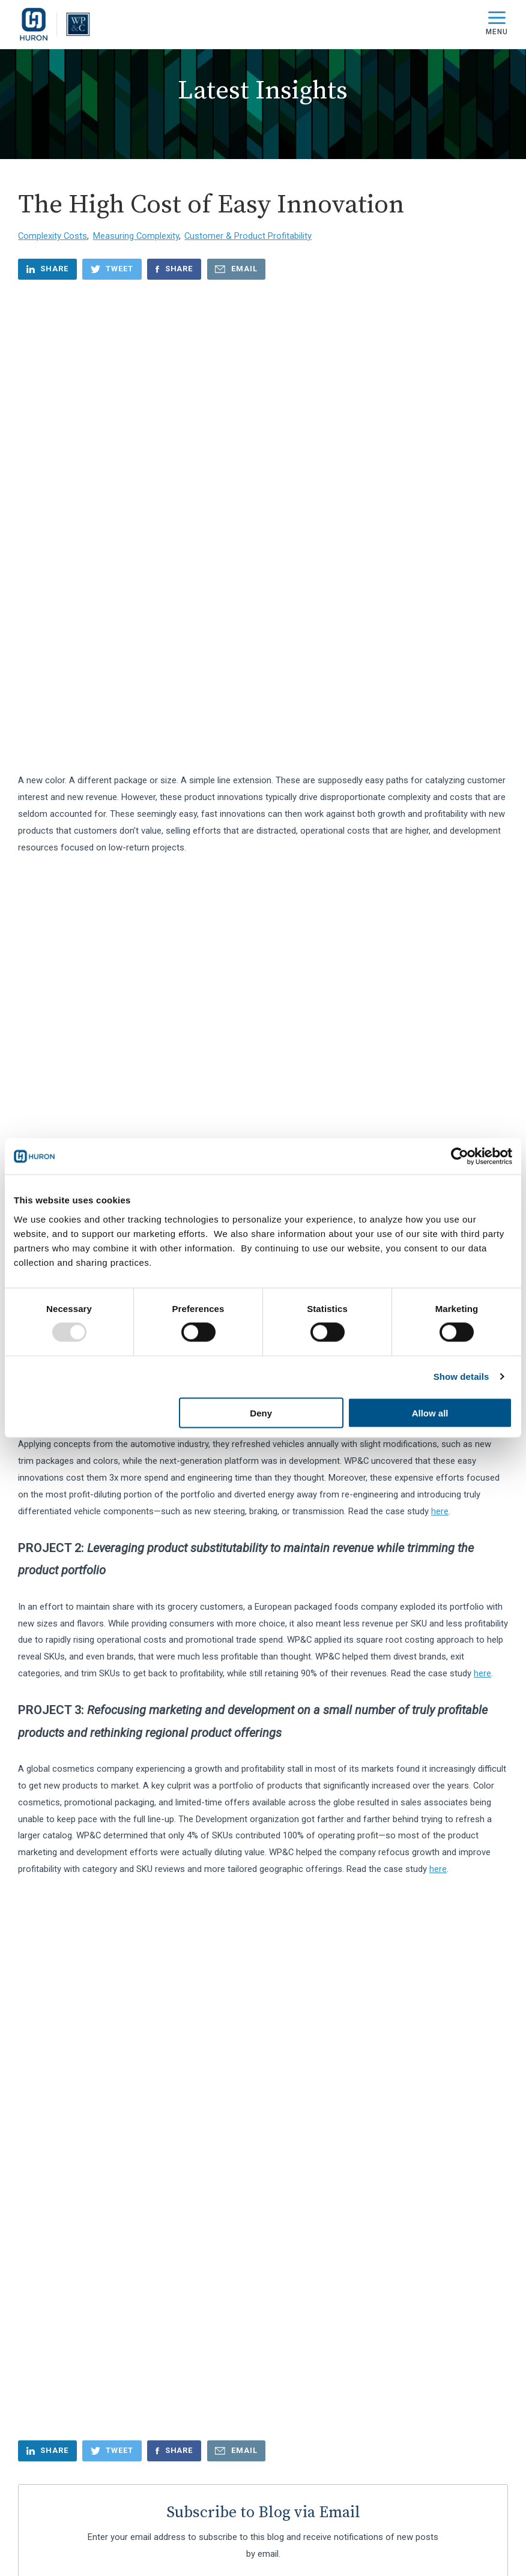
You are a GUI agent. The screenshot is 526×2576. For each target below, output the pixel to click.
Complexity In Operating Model (84, 1765)
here (440, 888)
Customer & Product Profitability (248, 235)
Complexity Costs (52, 235)
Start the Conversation (263, 2497)
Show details (461, 1376)
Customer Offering (61, 1843)
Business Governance (67, 1687)
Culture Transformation (70, 1804)
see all (37, 1888)
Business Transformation (75, 1707)
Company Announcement (75, 1726)
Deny (261, 1412)
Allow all (430, 1412)
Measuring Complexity (136, 235)
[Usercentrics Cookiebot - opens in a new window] (459, 1157)
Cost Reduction (55, 1785)
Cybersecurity (51, 1862)
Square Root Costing (221, 659)
